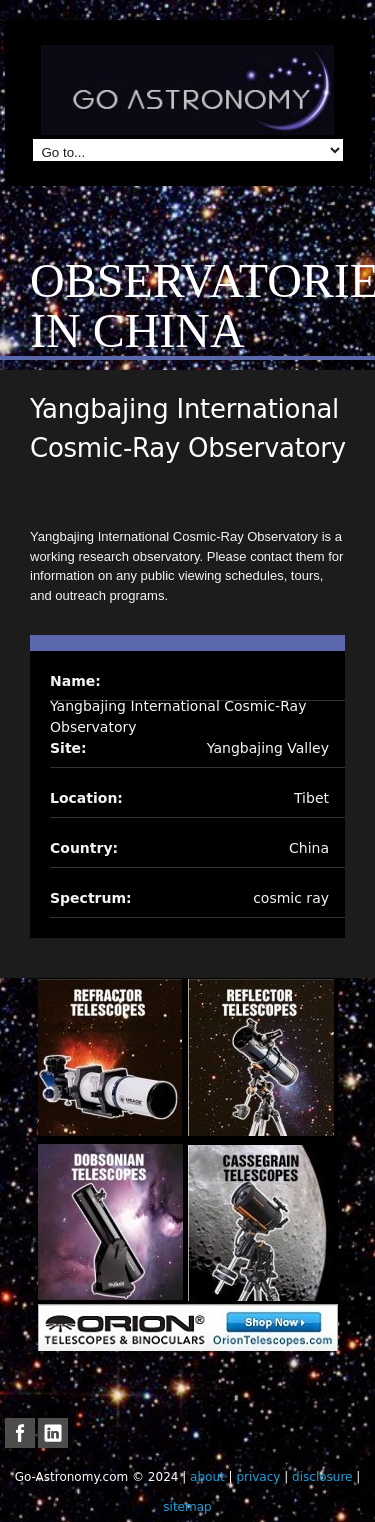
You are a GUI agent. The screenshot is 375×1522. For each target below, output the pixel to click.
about (207, 1477)
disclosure (322, 1477)
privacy (258, 1477)
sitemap (187, 1507)
